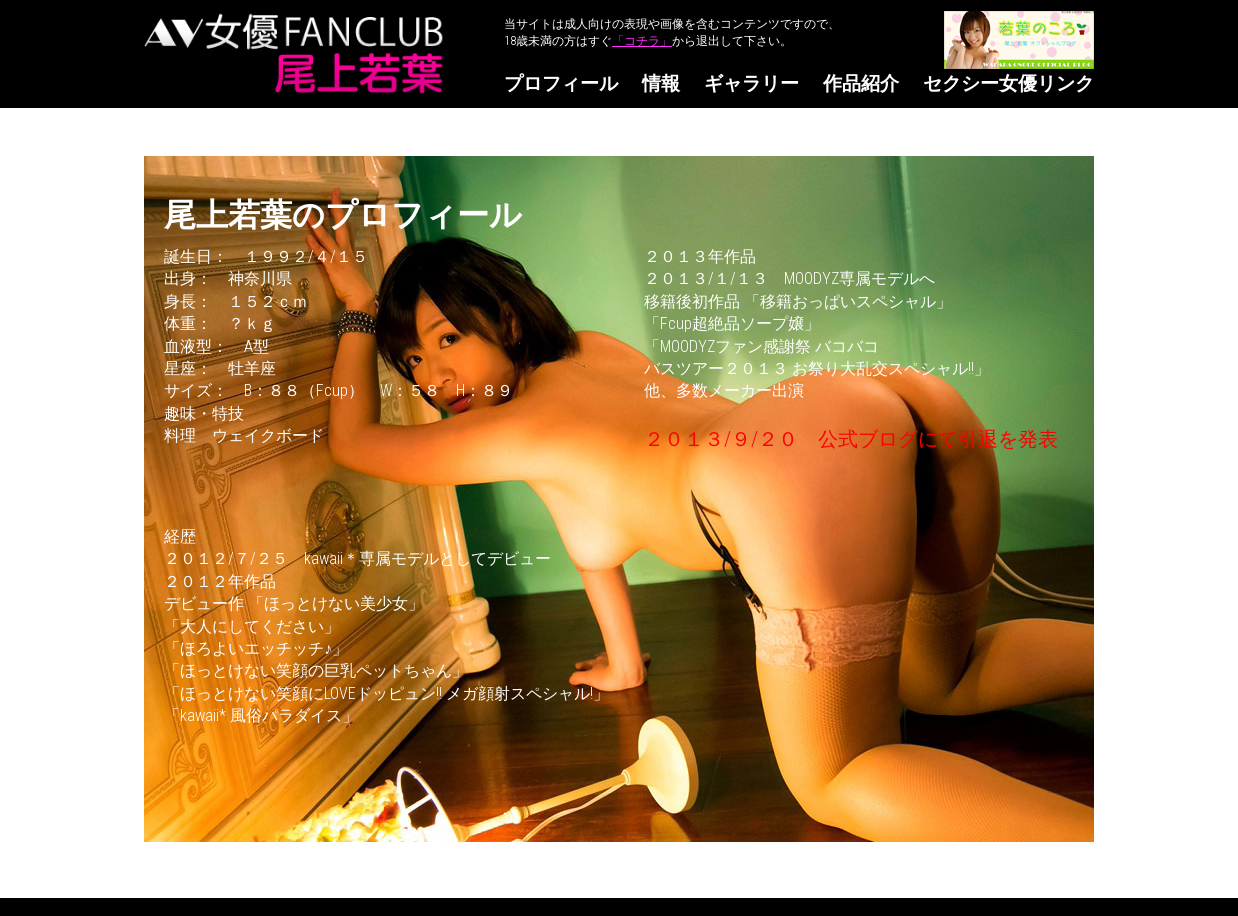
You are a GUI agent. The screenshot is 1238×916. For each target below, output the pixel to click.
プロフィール (561, 83)
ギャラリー (751, 83)
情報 (661, 83)
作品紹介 (861, 83)
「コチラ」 (642, 41)
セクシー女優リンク (1008, 83)
